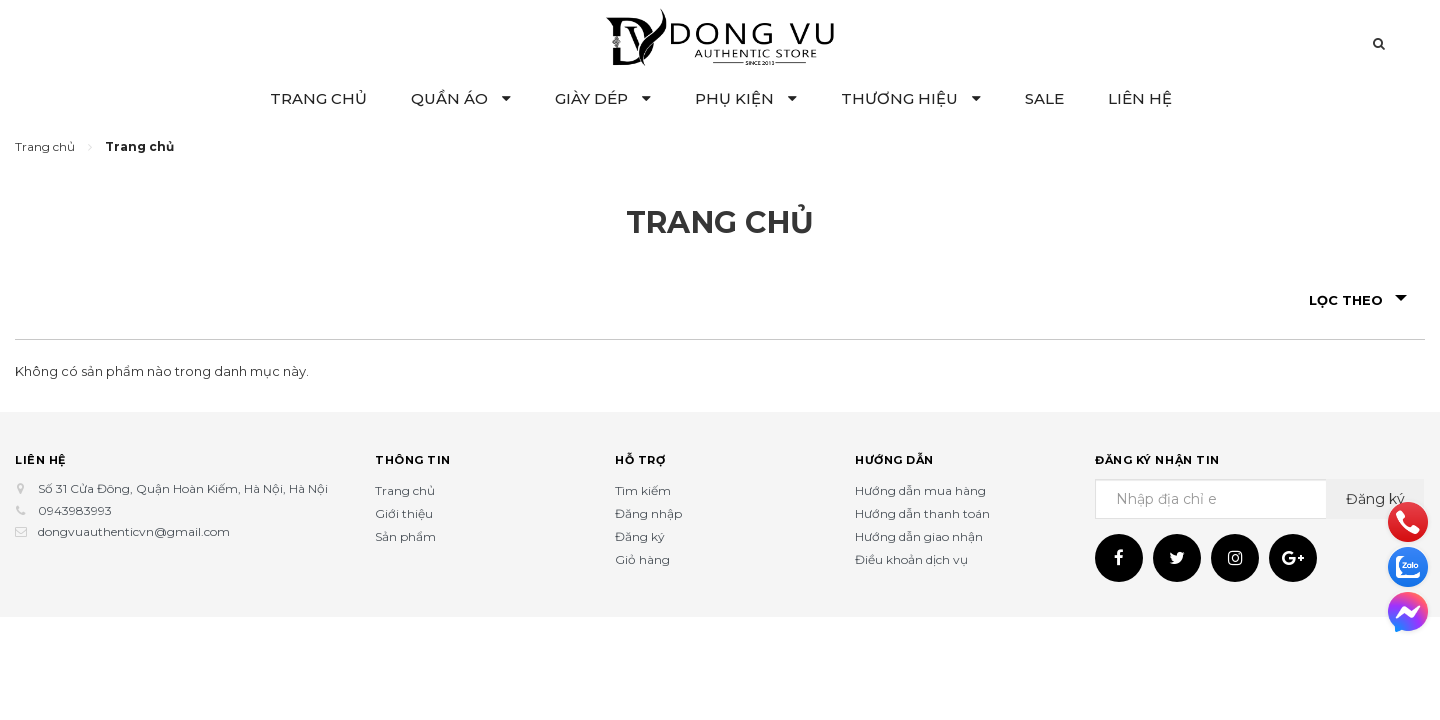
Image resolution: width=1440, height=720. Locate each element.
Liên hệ (40, 460)
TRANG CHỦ (318, 98)
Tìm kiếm (643, 490)
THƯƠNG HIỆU (911, 98)
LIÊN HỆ (1140, 98)
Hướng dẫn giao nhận (919, 536)
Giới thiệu (404, 513)
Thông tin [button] (413, 460)
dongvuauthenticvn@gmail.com (134, 531)
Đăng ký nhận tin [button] (1157, 460)
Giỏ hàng (642, 559)
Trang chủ (405, 490)
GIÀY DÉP (603, 98)
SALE (1044, 98)
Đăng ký (640, 536)
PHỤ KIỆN (746, 98)
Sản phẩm (405, 536)
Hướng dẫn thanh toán (922, 513)
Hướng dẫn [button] (894, 460)
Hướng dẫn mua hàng (920, 490)
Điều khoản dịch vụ (911, 559)
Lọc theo (1358, 300)
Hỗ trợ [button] (640, 460)
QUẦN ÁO (461, 98)
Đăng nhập (648, 513)
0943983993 (75, 510)
